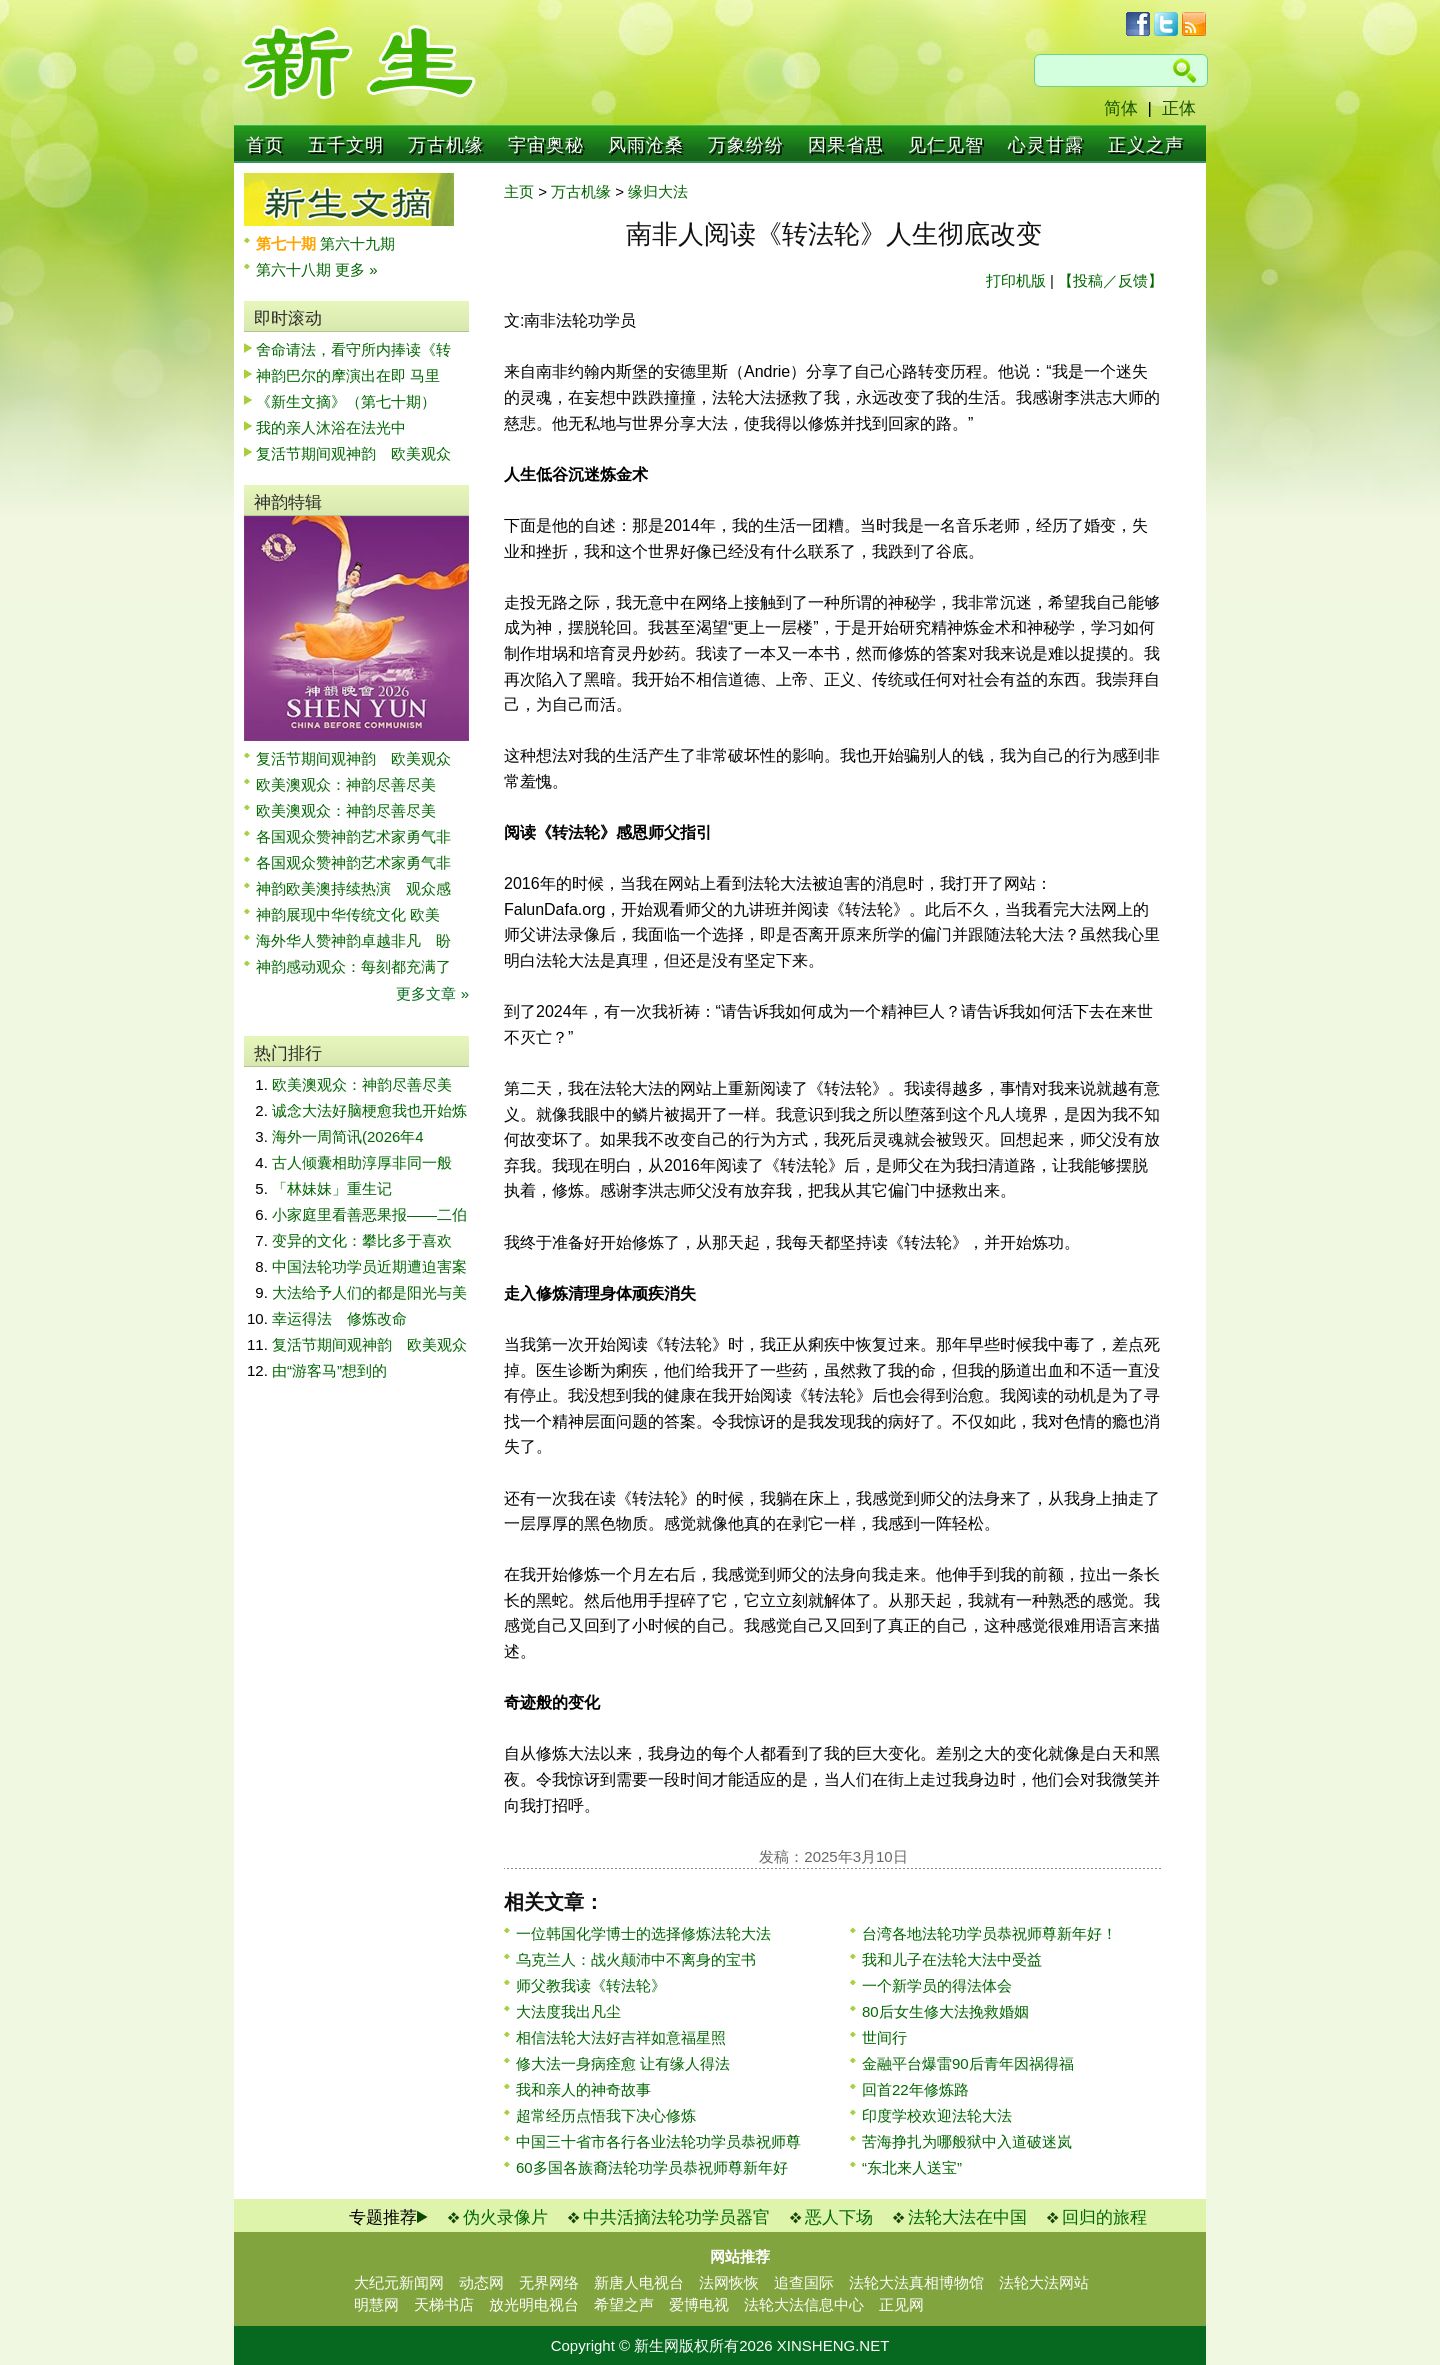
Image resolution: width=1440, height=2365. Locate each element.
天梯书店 (444, 2304)
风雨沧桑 (646, 145)
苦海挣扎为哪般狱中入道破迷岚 (967, 2141)
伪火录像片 (505, 2217)
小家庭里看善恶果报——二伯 (369, 1214)
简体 (1121, 108)
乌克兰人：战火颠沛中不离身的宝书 (636, 1959)
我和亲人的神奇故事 (583, 2089)
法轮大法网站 (1044, 2282)
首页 (265, 145)
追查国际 (804, 2282)
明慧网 (376, 2304)
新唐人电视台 (639, 2282)
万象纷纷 (746, 145)
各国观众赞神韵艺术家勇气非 (353, 836)
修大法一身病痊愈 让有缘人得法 (623, 2063)
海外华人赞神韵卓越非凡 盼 (353, 940)
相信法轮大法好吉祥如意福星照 (621, 2037)
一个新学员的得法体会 (937, 1985)
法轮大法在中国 (967, 2217)
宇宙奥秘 (546, 145)
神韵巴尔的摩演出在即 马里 (348, 375)
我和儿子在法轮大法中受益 (952, 1959)
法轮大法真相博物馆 (916, 2282)
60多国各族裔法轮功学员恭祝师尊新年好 (652, 2167)
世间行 (884, 2037)
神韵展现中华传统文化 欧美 (348, 914)
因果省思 (846, 145)
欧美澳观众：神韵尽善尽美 (353, 784)
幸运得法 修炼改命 (339, 1318)
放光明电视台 (534, 2304)
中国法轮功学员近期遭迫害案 (369, 1266)
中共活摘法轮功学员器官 (676, 2217)
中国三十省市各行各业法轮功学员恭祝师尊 (658, 2141)
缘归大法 (658, 191)
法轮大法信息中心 (804, 2304)
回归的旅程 (1104, 2217)
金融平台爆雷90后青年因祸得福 (968, 2063)
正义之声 (1146, 145)
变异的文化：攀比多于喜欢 (362, 1240)
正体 (1179, 108)
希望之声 (624, 2304)
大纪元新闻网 (399, 2282)
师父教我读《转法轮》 (591, 1985)
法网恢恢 (729, 2282)
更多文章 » (432, 993)
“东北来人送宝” (912, 2167)
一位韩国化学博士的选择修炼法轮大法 (643, 1933)
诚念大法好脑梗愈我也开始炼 (369, 1110)
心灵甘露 (1046, 145)
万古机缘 (446, 145)
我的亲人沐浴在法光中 (331, 427)
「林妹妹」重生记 (332, 1188)
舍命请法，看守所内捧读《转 (353, 349)
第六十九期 (357, 243)
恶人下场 (839, 2217)
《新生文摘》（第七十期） (346, 401)
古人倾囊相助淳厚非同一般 (362, 1162)
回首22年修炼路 (915, 2089)
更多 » (356, 269)
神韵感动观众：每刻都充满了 (353, 966)
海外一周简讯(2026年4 (348, 1136)
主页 (519, 191)
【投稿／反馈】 (1110, 280)
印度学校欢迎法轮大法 (937, 2115)
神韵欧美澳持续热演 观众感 (353, 888)
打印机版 (1016, 280)
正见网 (901, 2304)
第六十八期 (295, 269)
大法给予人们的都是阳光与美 (369, 1292)
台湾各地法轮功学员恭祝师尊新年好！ (989, 1933)
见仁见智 (946, 145)
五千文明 (346, 145)
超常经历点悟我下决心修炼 (606, 2115)
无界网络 (549, 2282)
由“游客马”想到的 (329, 1370)
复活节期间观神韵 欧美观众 (353, 453)
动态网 (481, 2282)
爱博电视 (699, 2304)
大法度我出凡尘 (568, 2011)
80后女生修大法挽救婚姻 (945, 2011)
